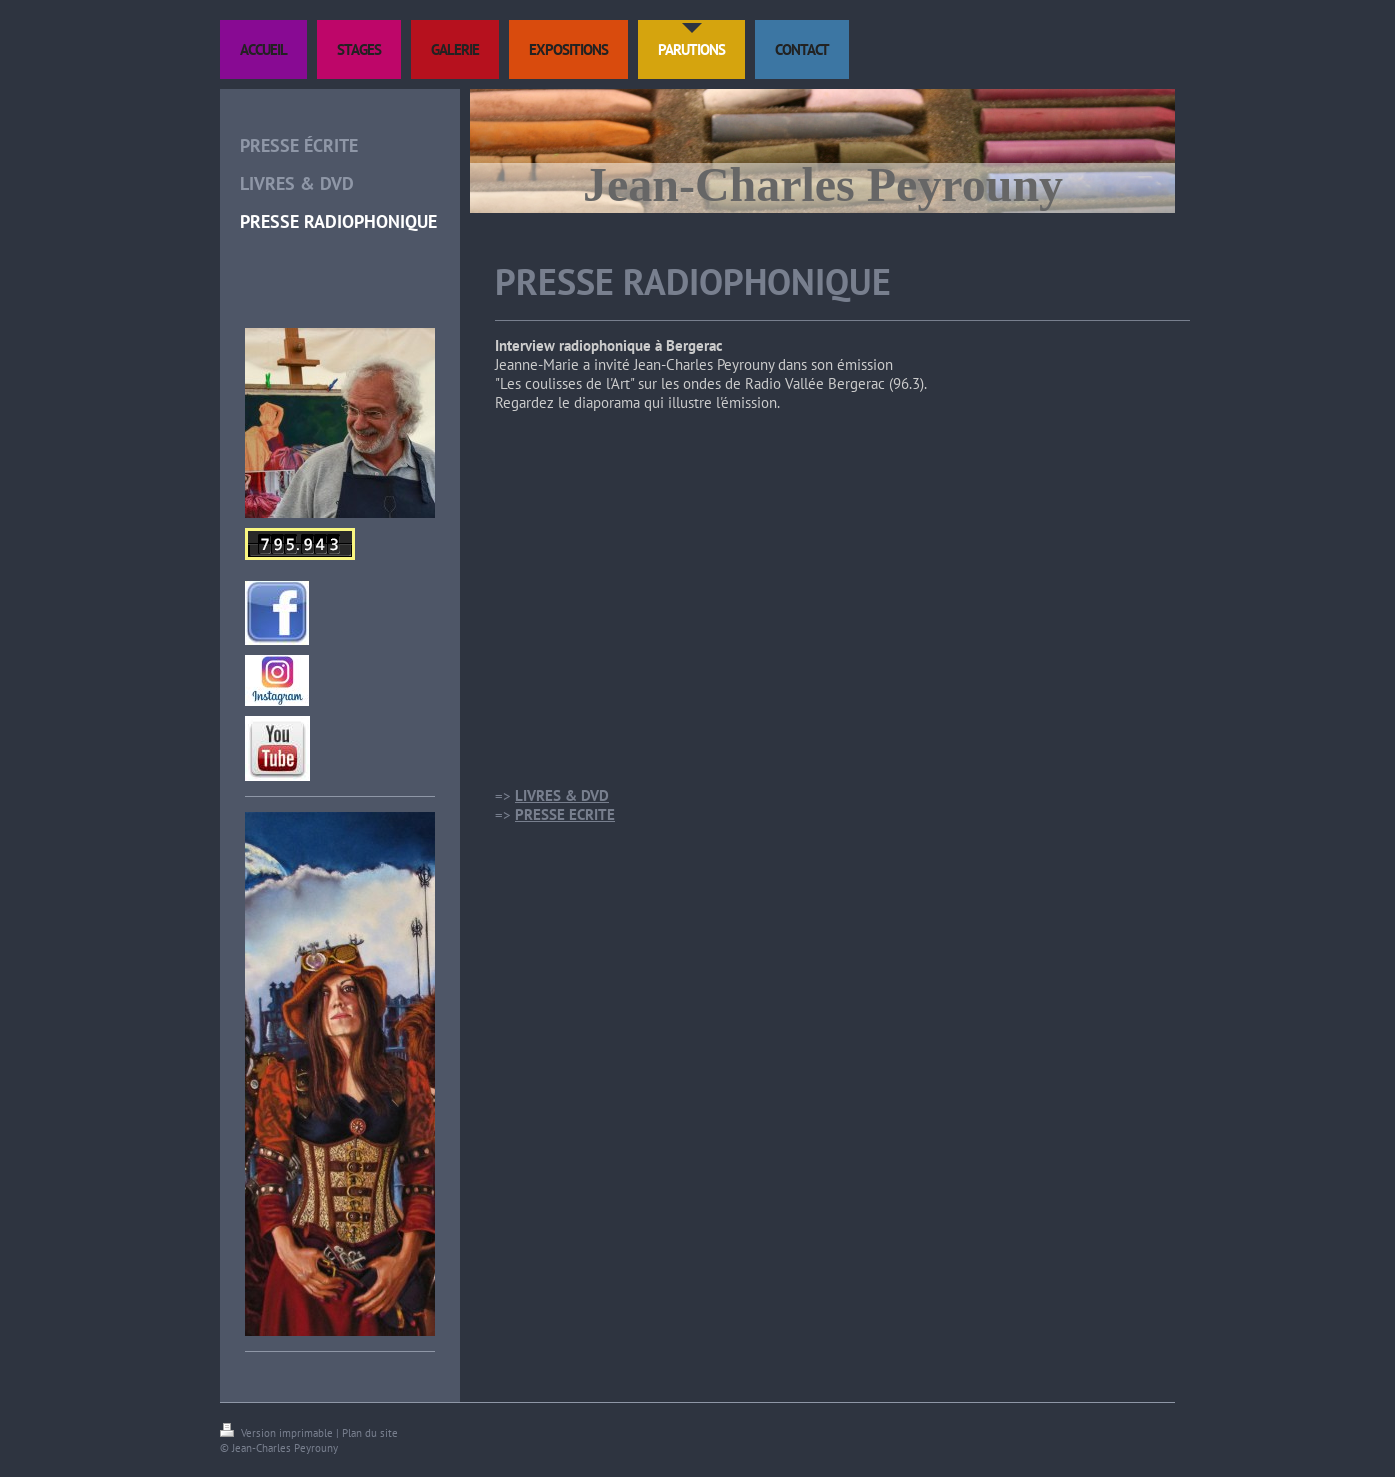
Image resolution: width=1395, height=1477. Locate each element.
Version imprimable (278, 1433)
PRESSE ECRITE (565, 814)
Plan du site (370, 1433)
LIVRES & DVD (562, 795)
